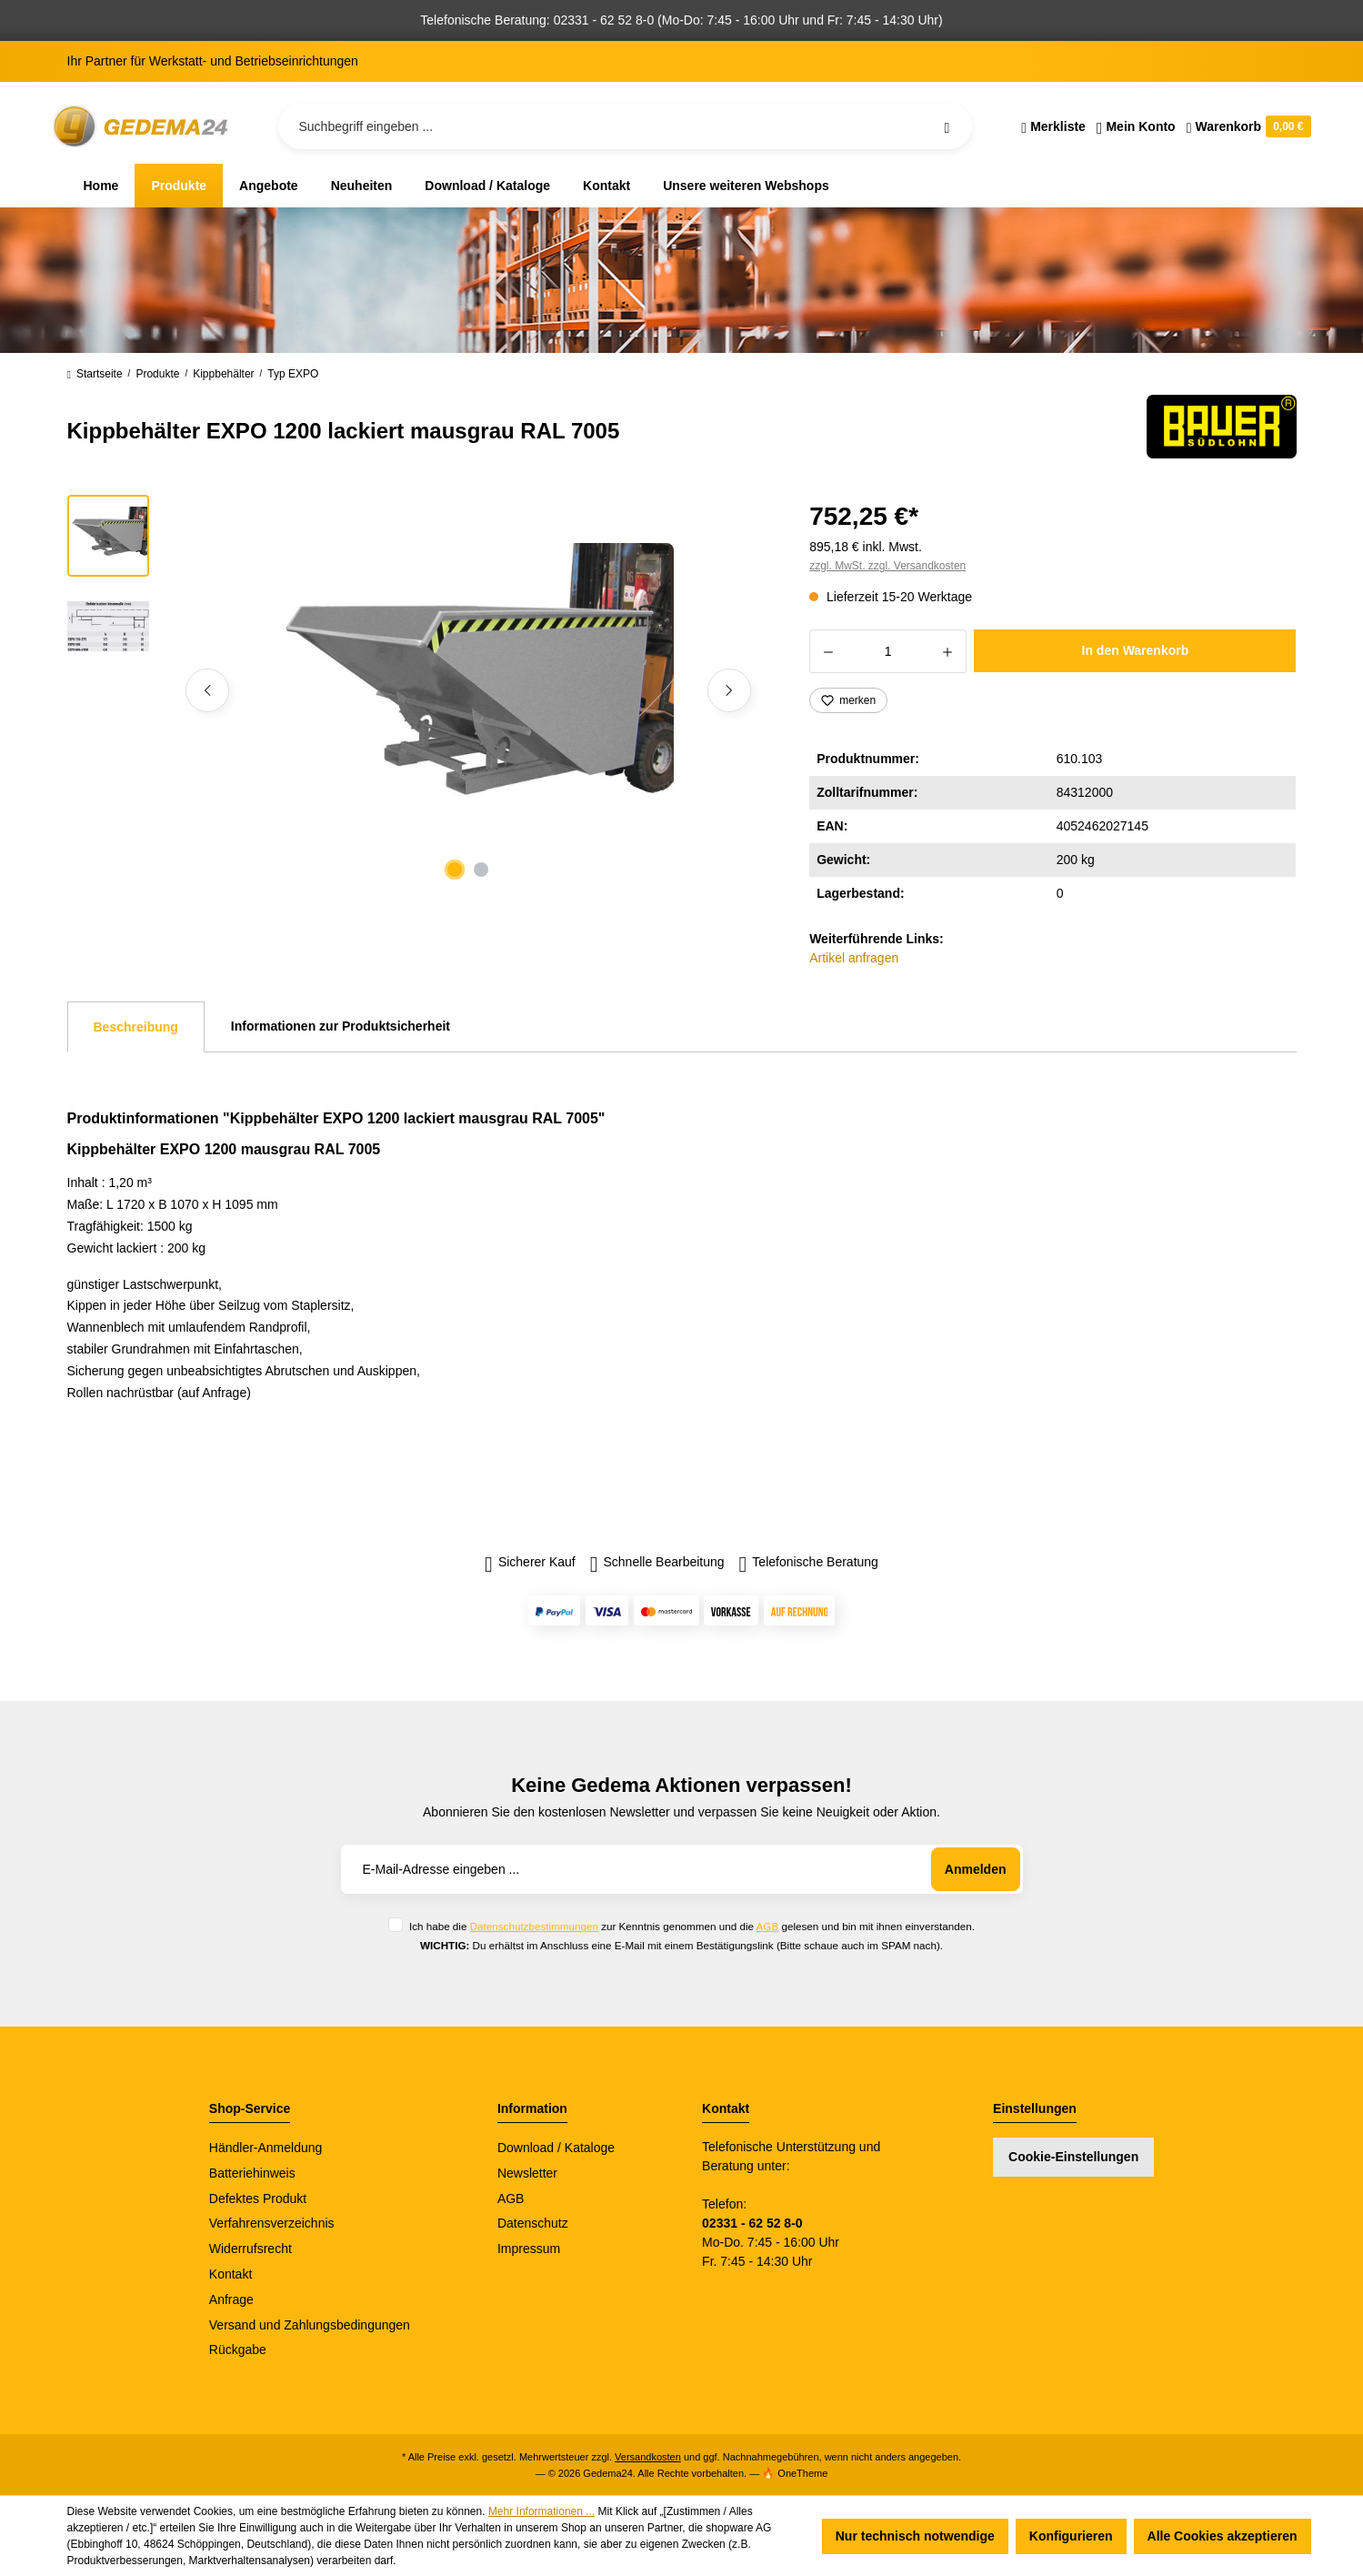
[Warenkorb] (1246, 126)
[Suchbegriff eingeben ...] (625, 126)
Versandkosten (648, 2456)
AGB (768, 1926)
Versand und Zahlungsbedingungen (309, 2325)
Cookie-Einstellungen (1073, 2156)
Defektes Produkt (257, 2198)
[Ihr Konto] (1136, 126)
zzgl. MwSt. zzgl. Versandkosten (887, 565)
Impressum (528, 2248)
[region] (416, 690)
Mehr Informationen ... (541, 2511)
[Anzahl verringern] (828, 651)
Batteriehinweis (252, 2173)
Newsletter (527, 2173)
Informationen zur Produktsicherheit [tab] (340, 1026)
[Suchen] (946, 126)
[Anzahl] (888, 651)
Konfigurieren (1071, 2536)
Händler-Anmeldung (266, 2147)
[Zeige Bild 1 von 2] (454, 869)
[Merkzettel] (1053, 126)
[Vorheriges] (207, 690)
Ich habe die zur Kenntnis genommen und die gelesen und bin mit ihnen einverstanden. (692, 1926)
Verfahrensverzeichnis (272, 2223)
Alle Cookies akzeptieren (1223, 2536)
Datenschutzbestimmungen (534, 1926)
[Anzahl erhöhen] (948, 651)
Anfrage (231, 2299)
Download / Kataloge (556, 2147)
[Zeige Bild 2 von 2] (481, 869)
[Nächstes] (729, 690)
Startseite (95, 373)
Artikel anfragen (853, 958)
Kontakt (230, 2274)
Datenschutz (532, 2223)
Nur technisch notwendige (915, 2536)
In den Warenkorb (1135, 650)
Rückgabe (237, 2349)
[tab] (136, 1026)
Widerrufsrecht (250, 2248)
